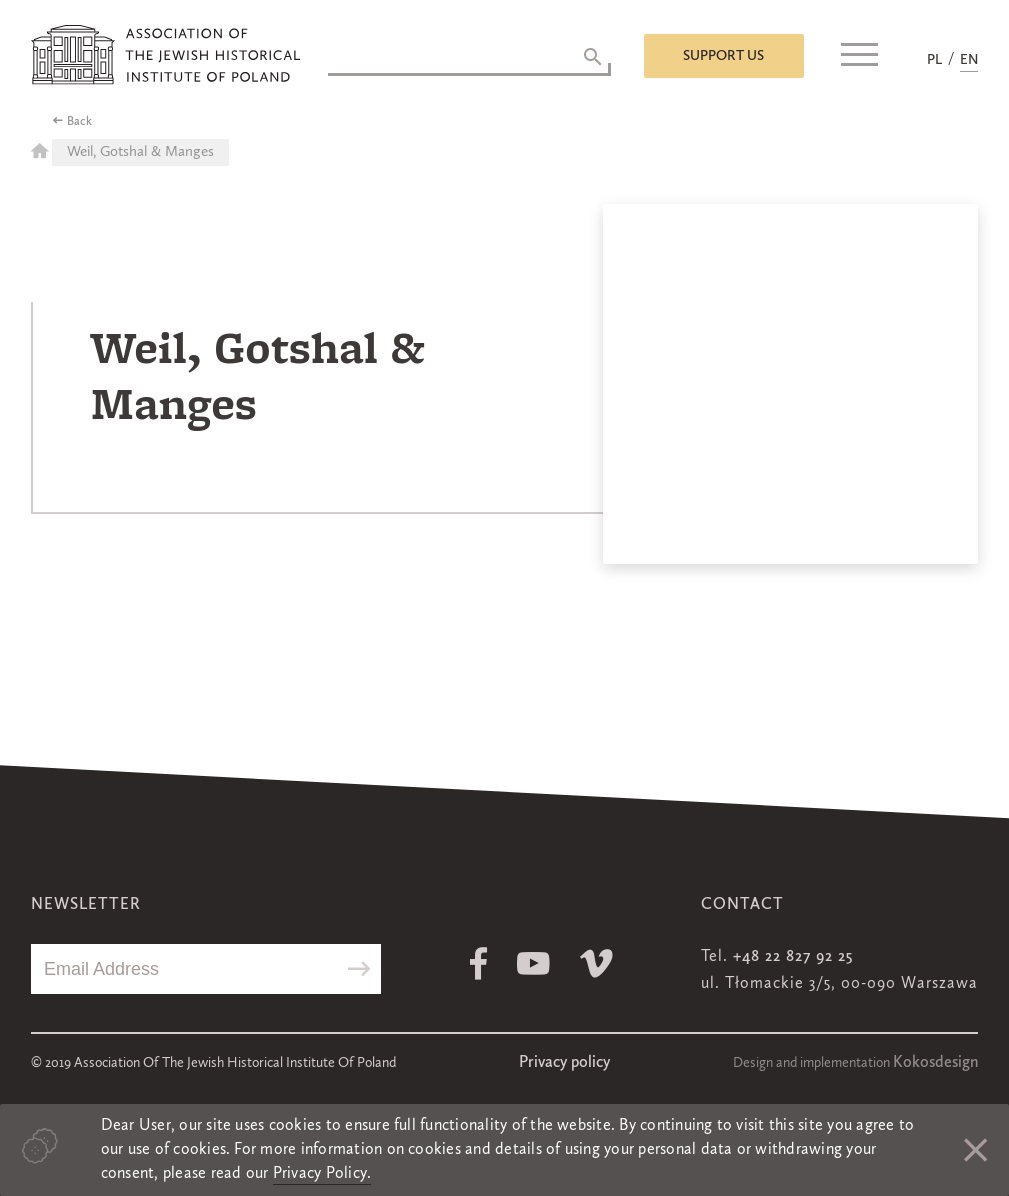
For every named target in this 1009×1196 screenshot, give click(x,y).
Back (79, 122)
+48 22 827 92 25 (793, 957)
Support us (723, 56)
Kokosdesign (935, 1063)
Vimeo (596, 963)
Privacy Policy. (322, 1174)
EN (969, 60)
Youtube (533, 963)
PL (934, 60)
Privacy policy (564, 1063)
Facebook (478, 963)
